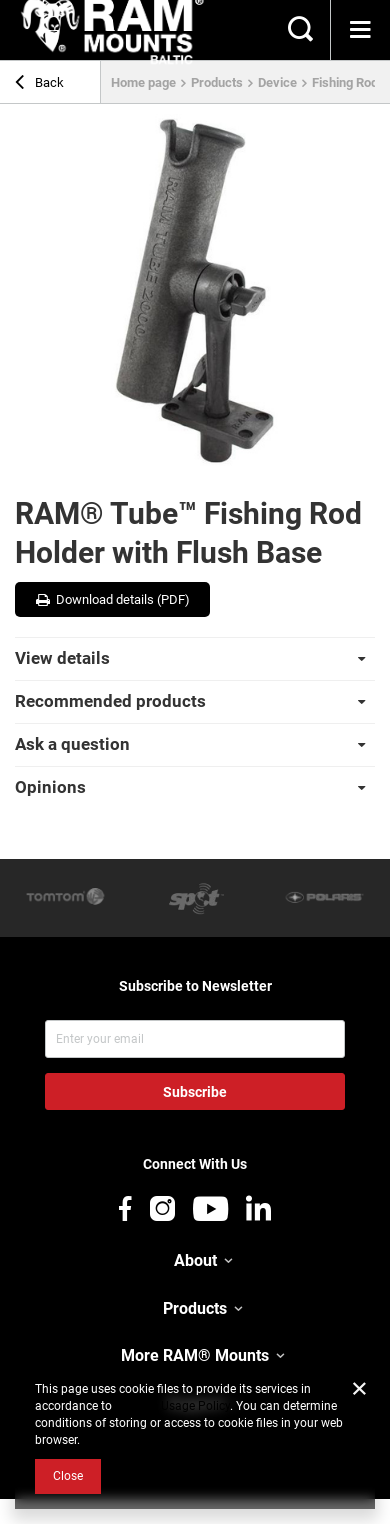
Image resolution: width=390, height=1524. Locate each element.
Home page (143, 82)
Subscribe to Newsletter (195, 986)
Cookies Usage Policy (172, 1406)
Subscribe (195, 1092)
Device (277, 82)
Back (39, 85)
